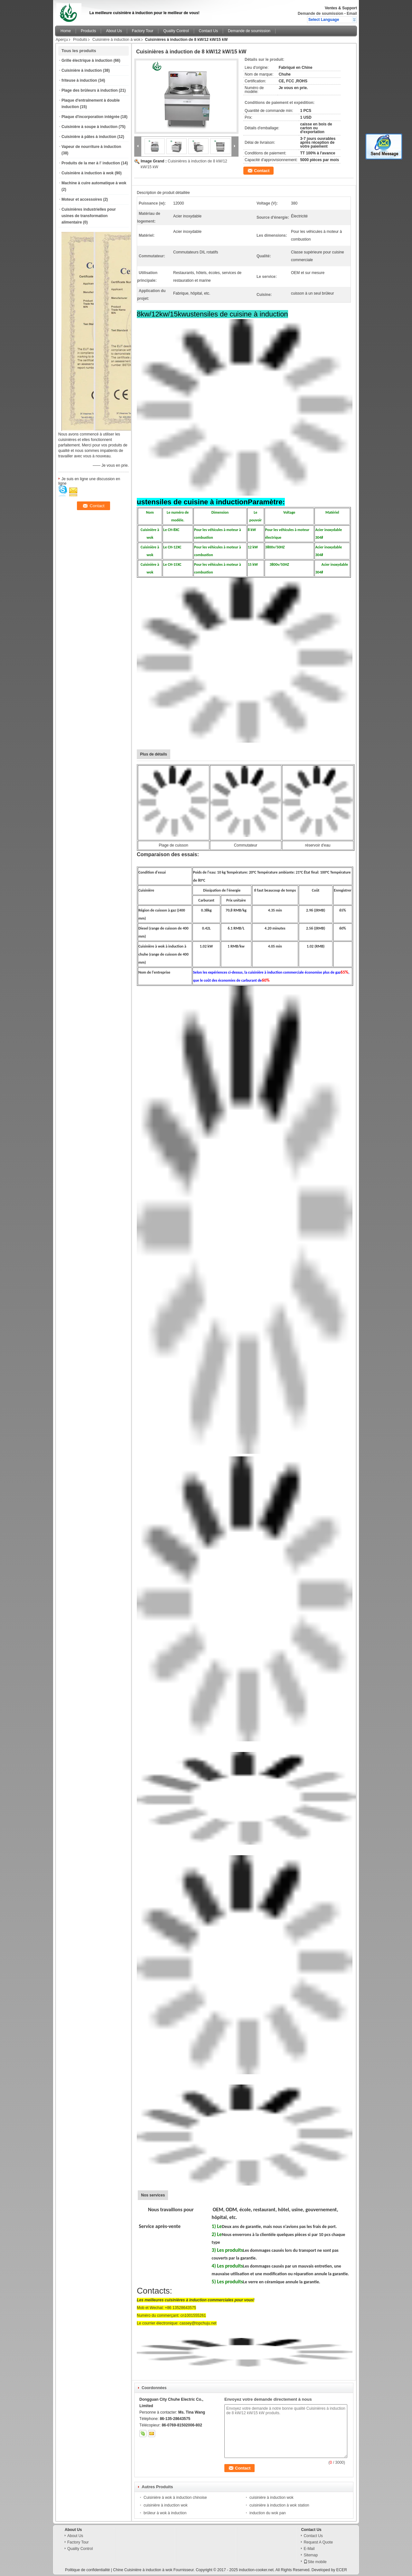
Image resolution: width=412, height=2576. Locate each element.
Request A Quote (318, 2542)
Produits (80, 39)
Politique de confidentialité (87, 2570)
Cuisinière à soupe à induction (89, 126)
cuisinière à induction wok (271, 2497)
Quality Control (176, 31)
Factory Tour (142, 31)
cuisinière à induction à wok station (279, 2505)
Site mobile (315, 2562)
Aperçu (62, 39)
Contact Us (208, 31)
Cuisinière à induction (81, 70)
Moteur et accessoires (81, 199)
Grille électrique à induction (86, 60)
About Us (114, 31)
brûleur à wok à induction (165, 2513)
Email (352, 13)
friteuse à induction (79, 80)
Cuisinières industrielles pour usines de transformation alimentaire (88, 216)
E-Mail (309, 2548)
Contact (261, 170)
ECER (341, 2570)
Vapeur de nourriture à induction (91, 146)
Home (66, 31)
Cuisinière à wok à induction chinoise (175, 2497)
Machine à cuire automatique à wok (93, 183)
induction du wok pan (267, 2513)
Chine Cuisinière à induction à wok (142, 2570)
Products (88, 31)
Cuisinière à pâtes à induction (88, 136)
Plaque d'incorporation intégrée (90, 117)
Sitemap (311, 2555)
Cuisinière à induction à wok (116, 39)
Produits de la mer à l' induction (90, 163)
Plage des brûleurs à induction (89, 90)
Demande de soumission (320, 13)
